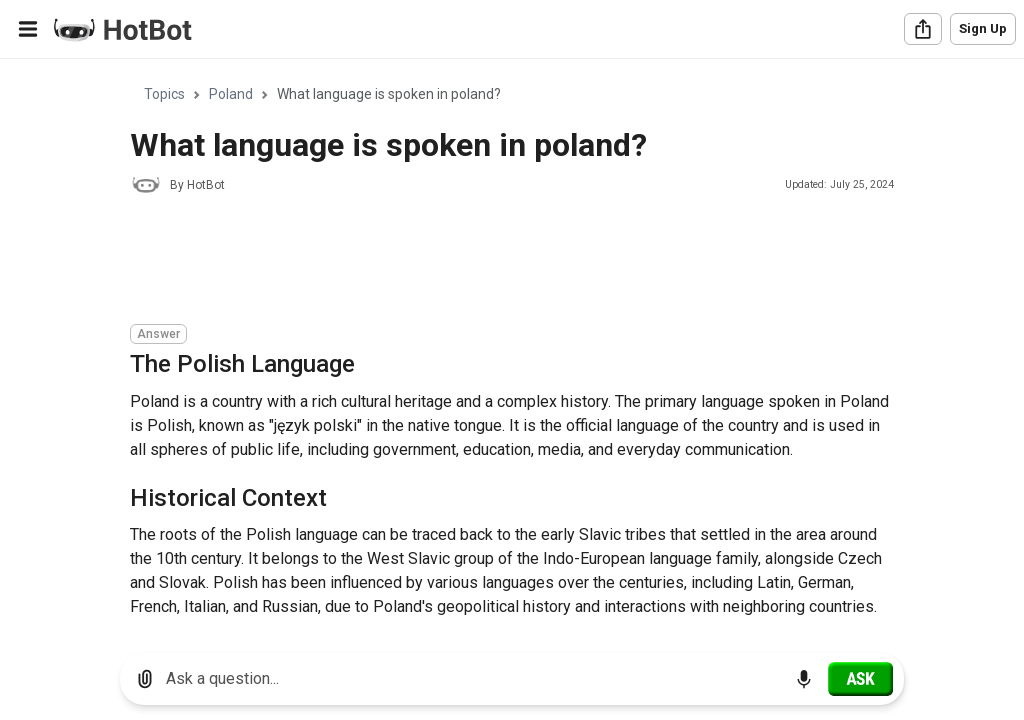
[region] (512, 348)
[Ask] (860, 679)
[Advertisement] (494, 262)
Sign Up (983, 28)
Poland (231, 94)
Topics (164, 94)
